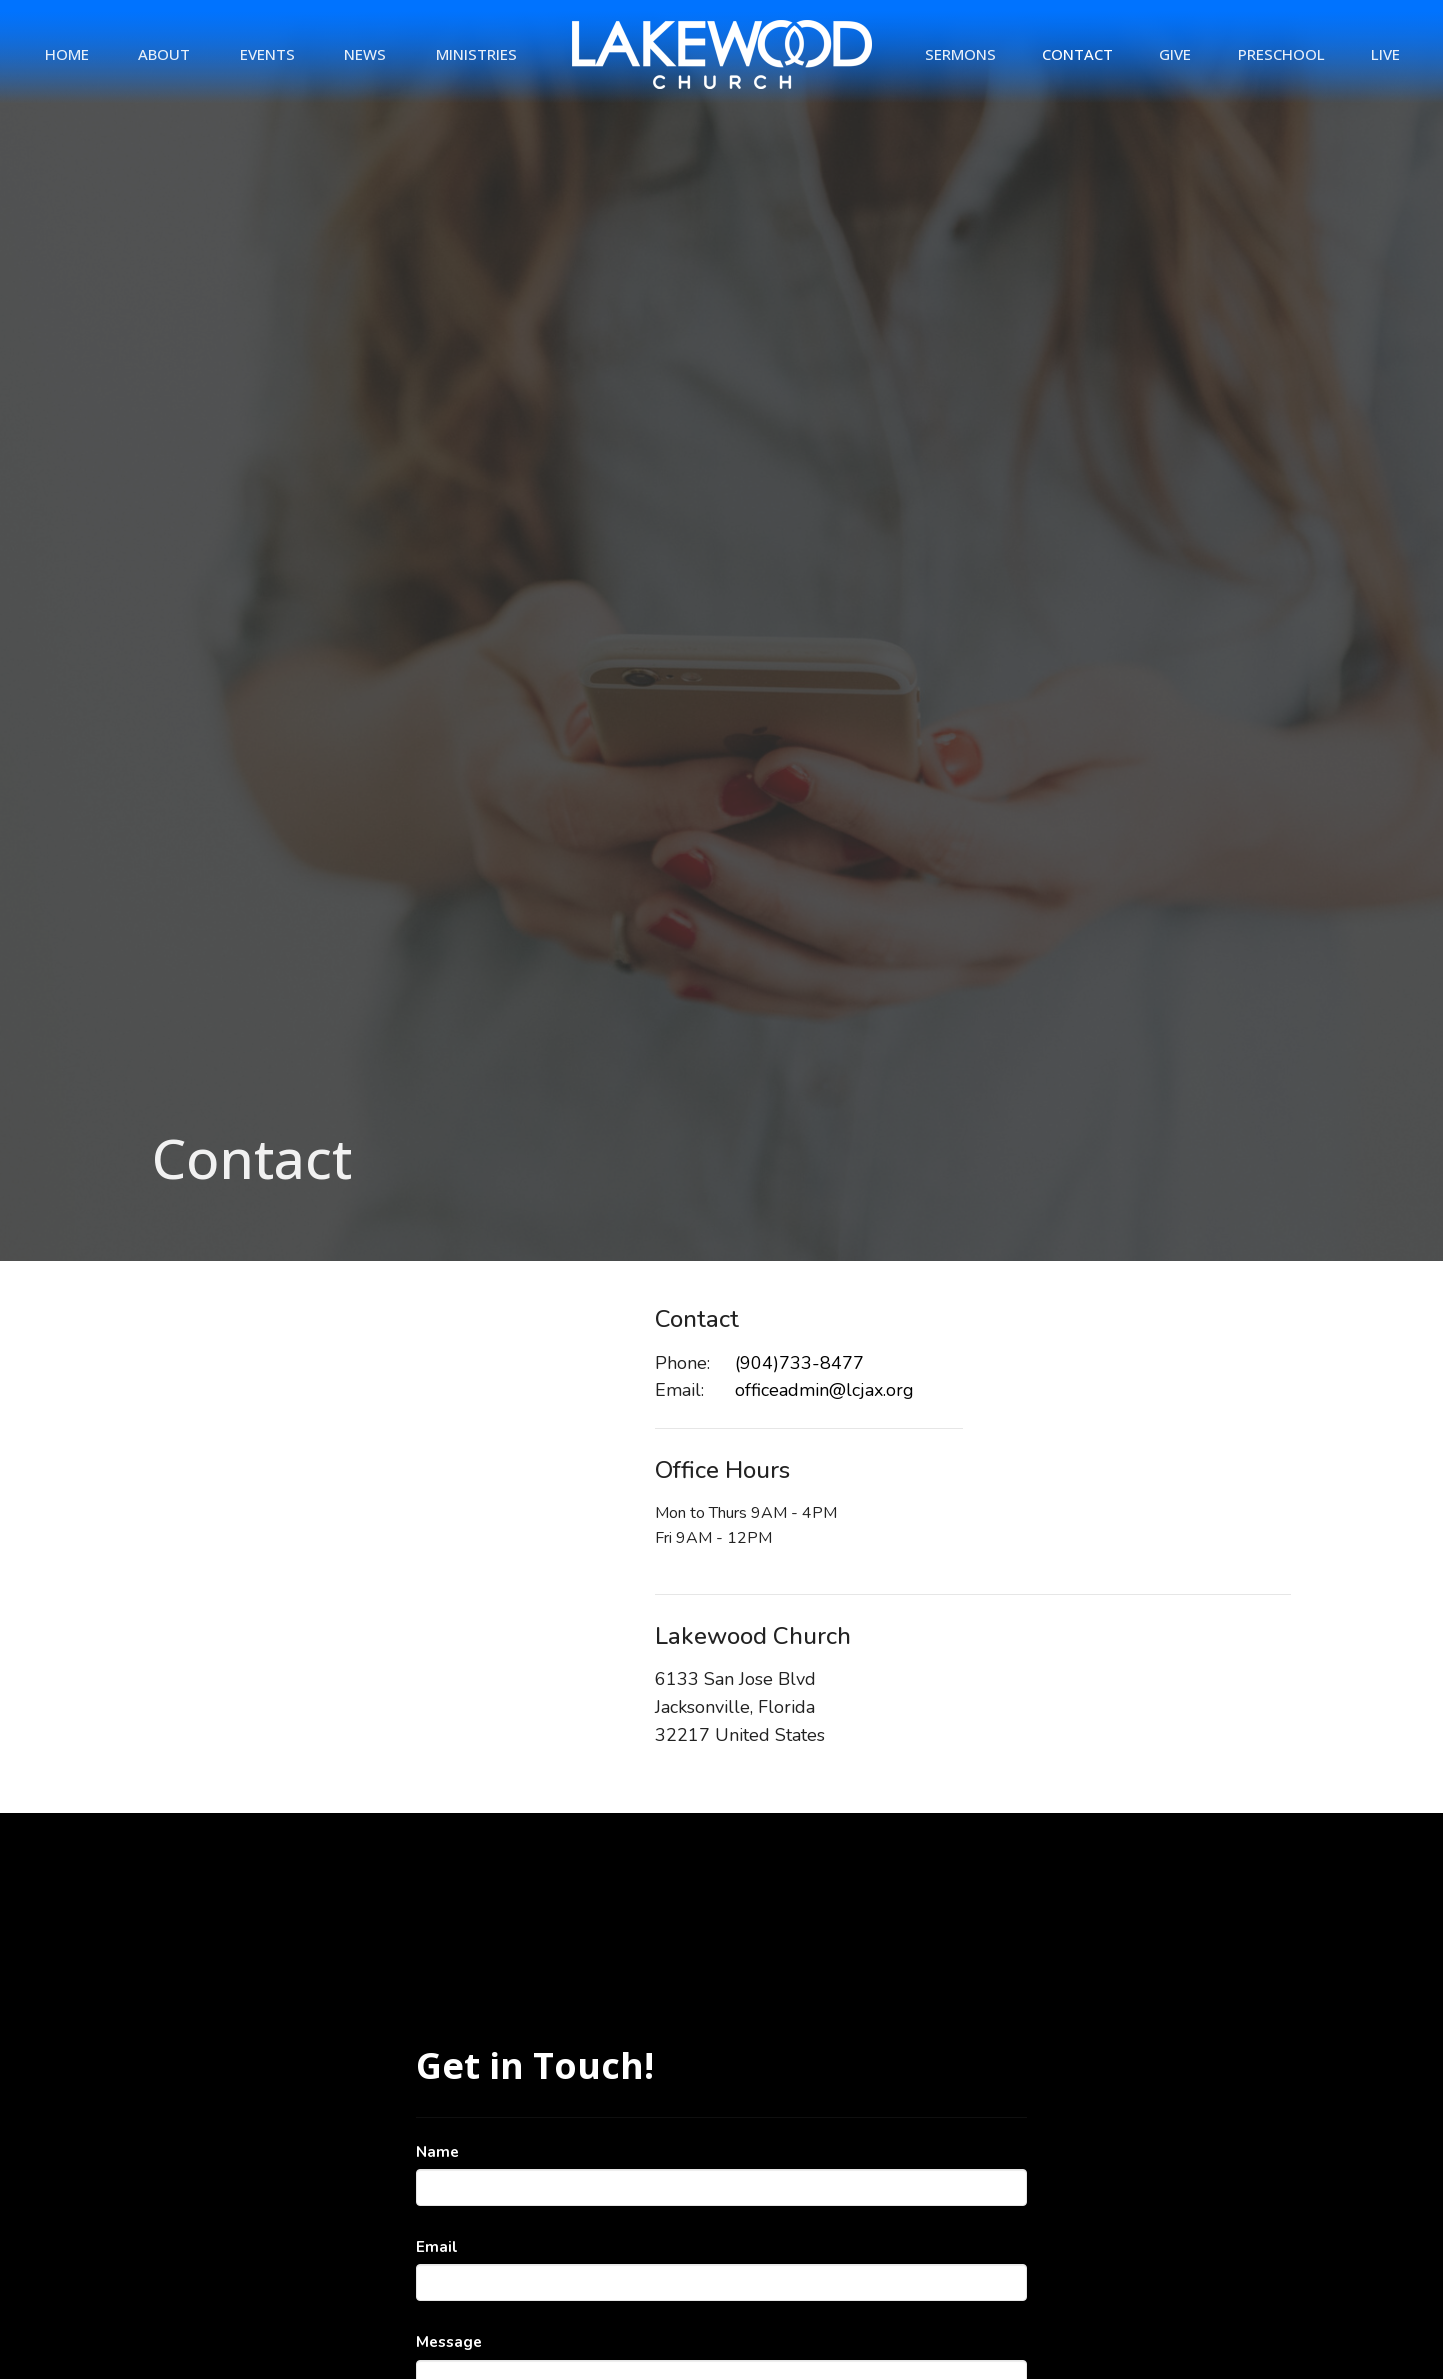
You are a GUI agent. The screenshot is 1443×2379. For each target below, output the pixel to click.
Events (267, 54)
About (164, 54)
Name (437, 2152)
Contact (1077, 54)
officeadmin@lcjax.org (824, 1390)
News (365, 54)
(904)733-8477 (799, 1363)
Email (437, 2247)
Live (1385, 54)
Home (67, 54)
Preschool (1281, 54)
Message (449, 2342)
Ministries (476, 54)
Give (1175, 54)
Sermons (960, 54)
